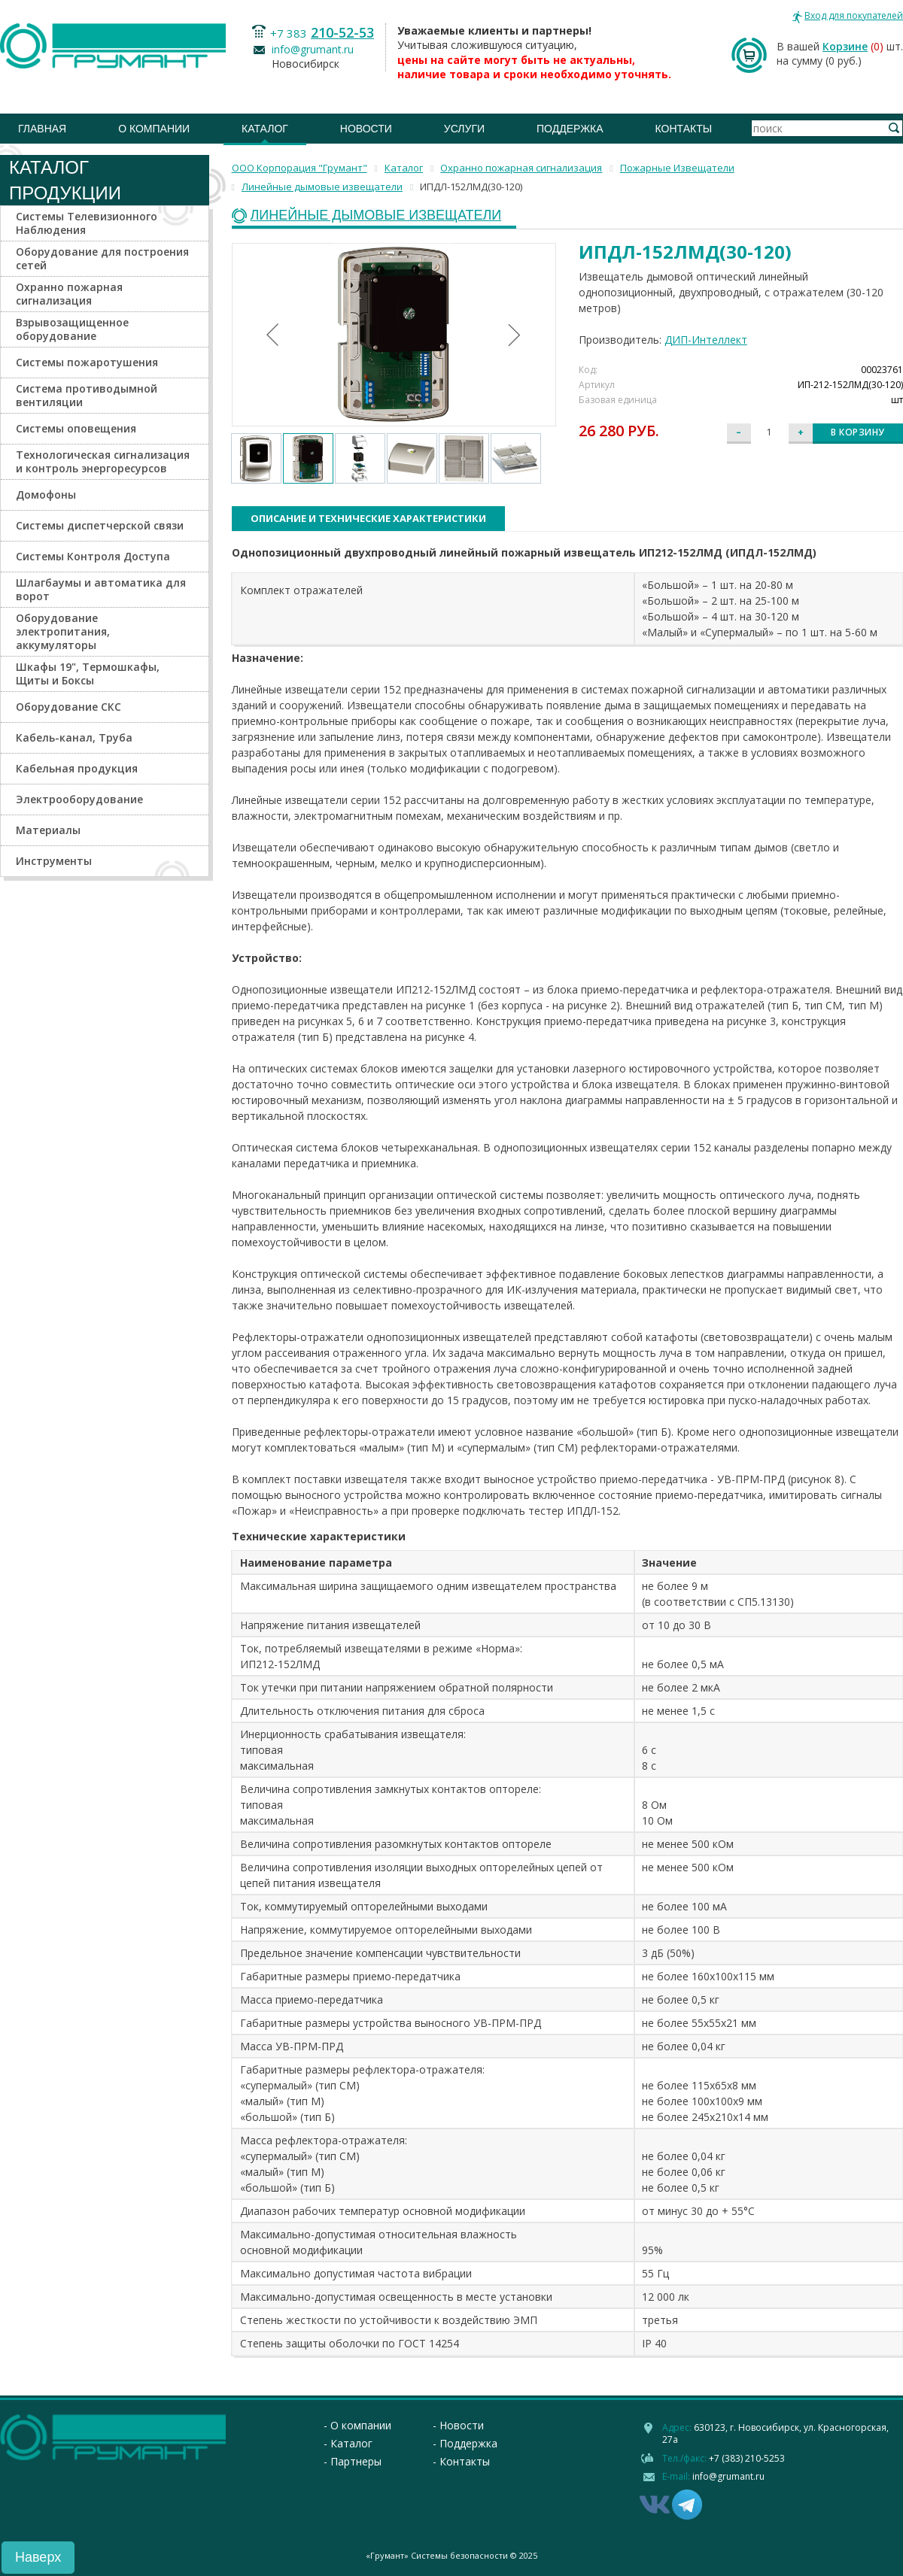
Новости (366, 129)
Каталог (265, 129)
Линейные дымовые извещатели (376, 215)
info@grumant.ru (313, 49)
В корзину (858, 432)
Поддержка (570, 129)
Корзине (845, 46)
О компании (154, 129)
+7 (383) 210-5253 (747, 2458)
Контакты (684, 129)
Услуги (464, 129)
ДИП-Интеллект (705, 339)
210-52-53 (342, 32)
